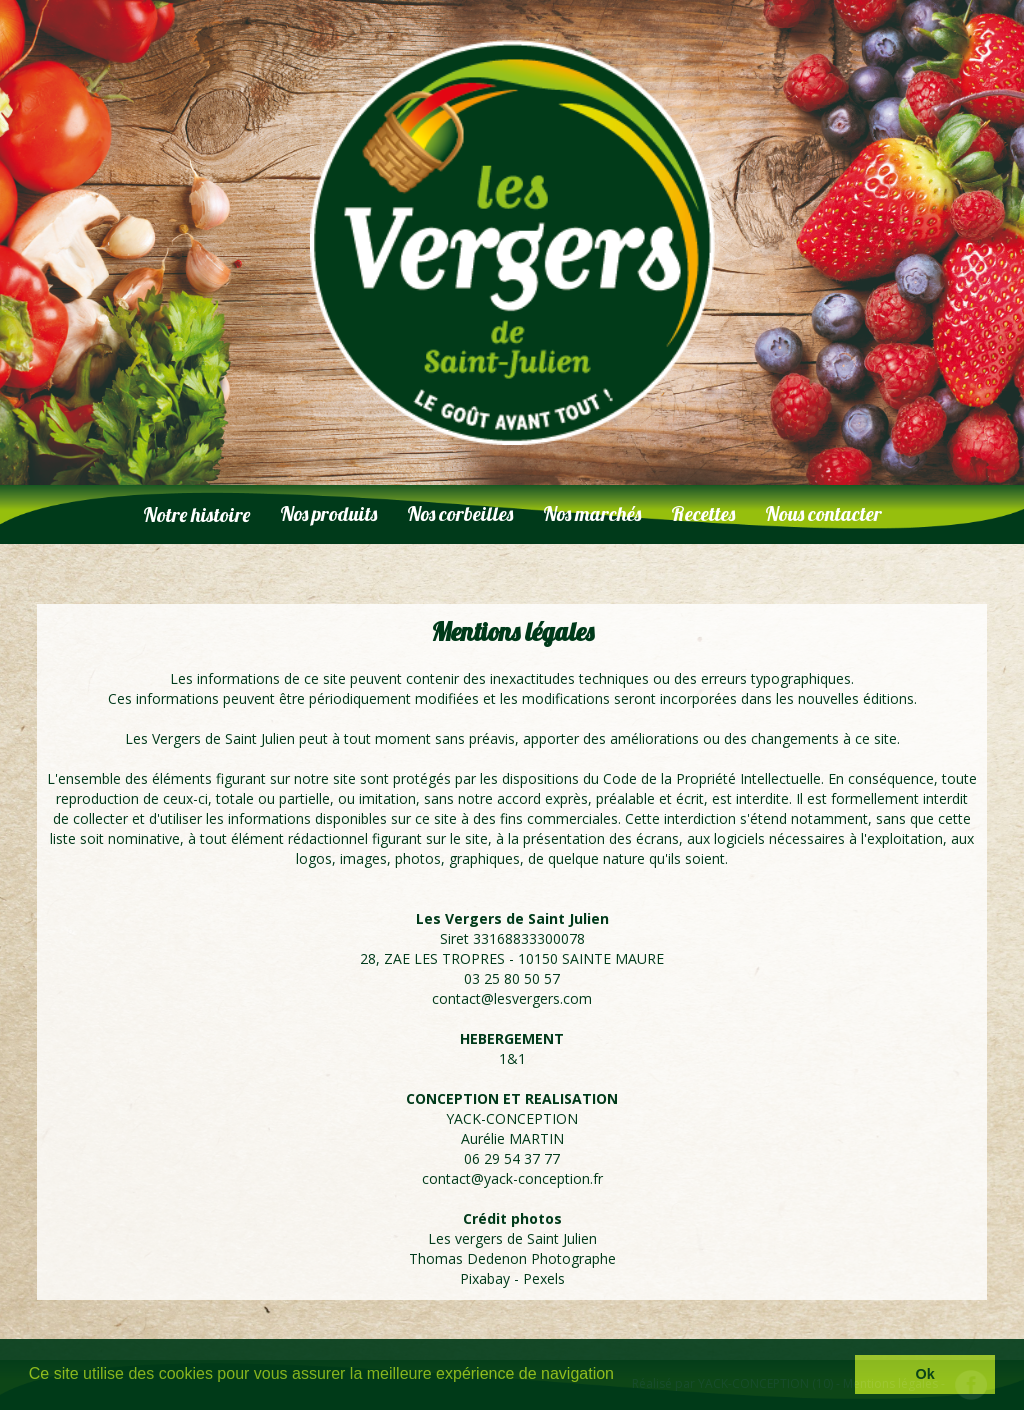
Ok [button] (925, 1374)
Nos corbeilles (460, 513)
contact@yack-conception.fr (512, 1178)
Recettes (703, 513)
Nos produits (328, 513)
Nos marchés (592, 513)
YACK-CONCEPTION (512, 1118)
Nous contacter (823, 513)
